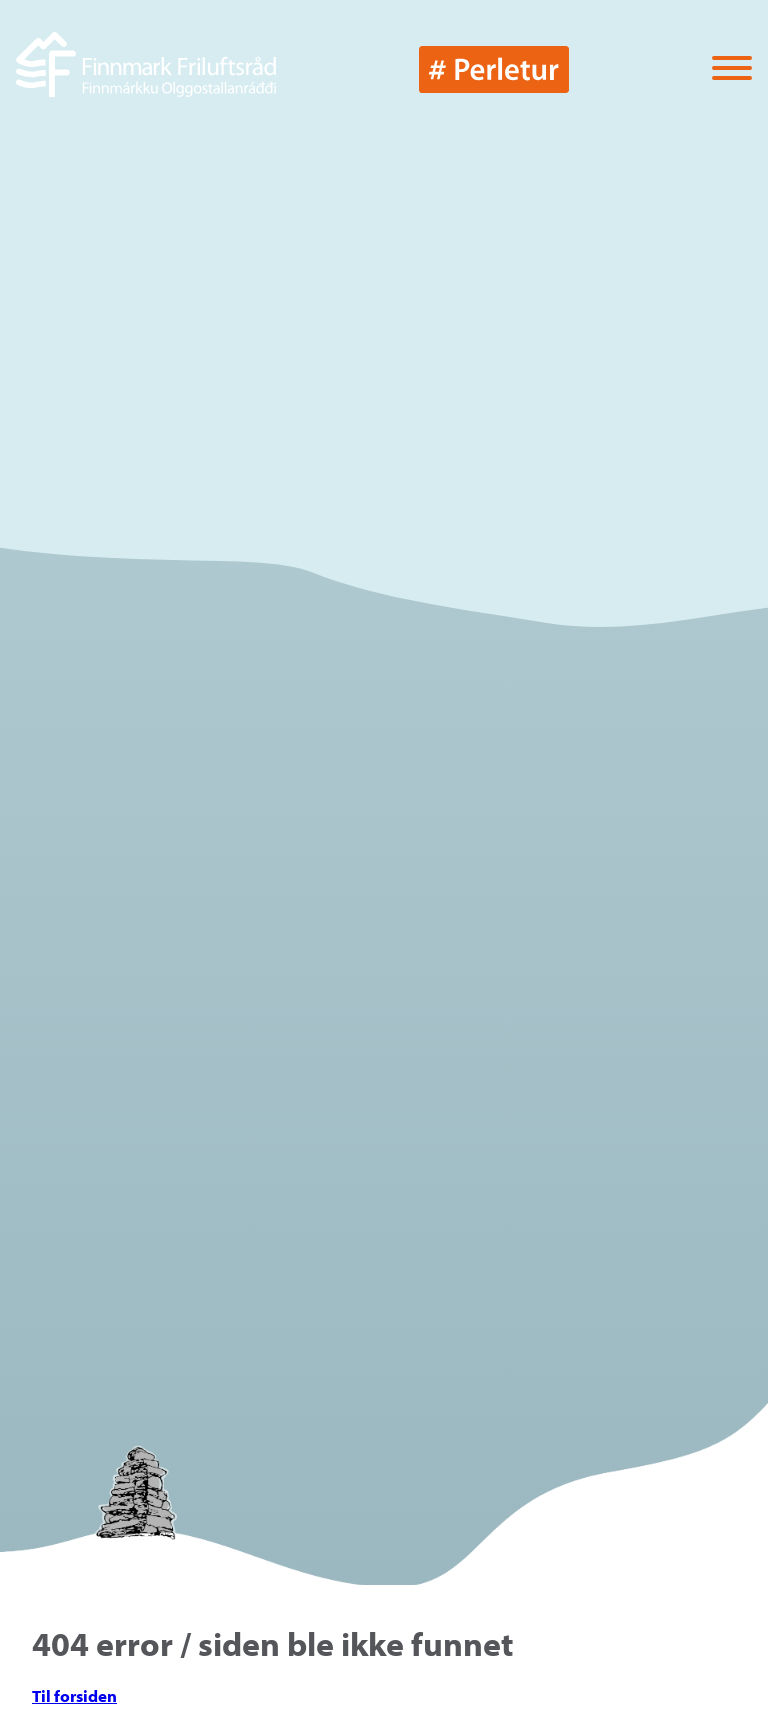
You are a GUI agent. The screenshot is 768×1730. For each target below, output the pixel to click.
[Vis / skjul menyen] (732, 69)
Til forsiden (74, 1695)
